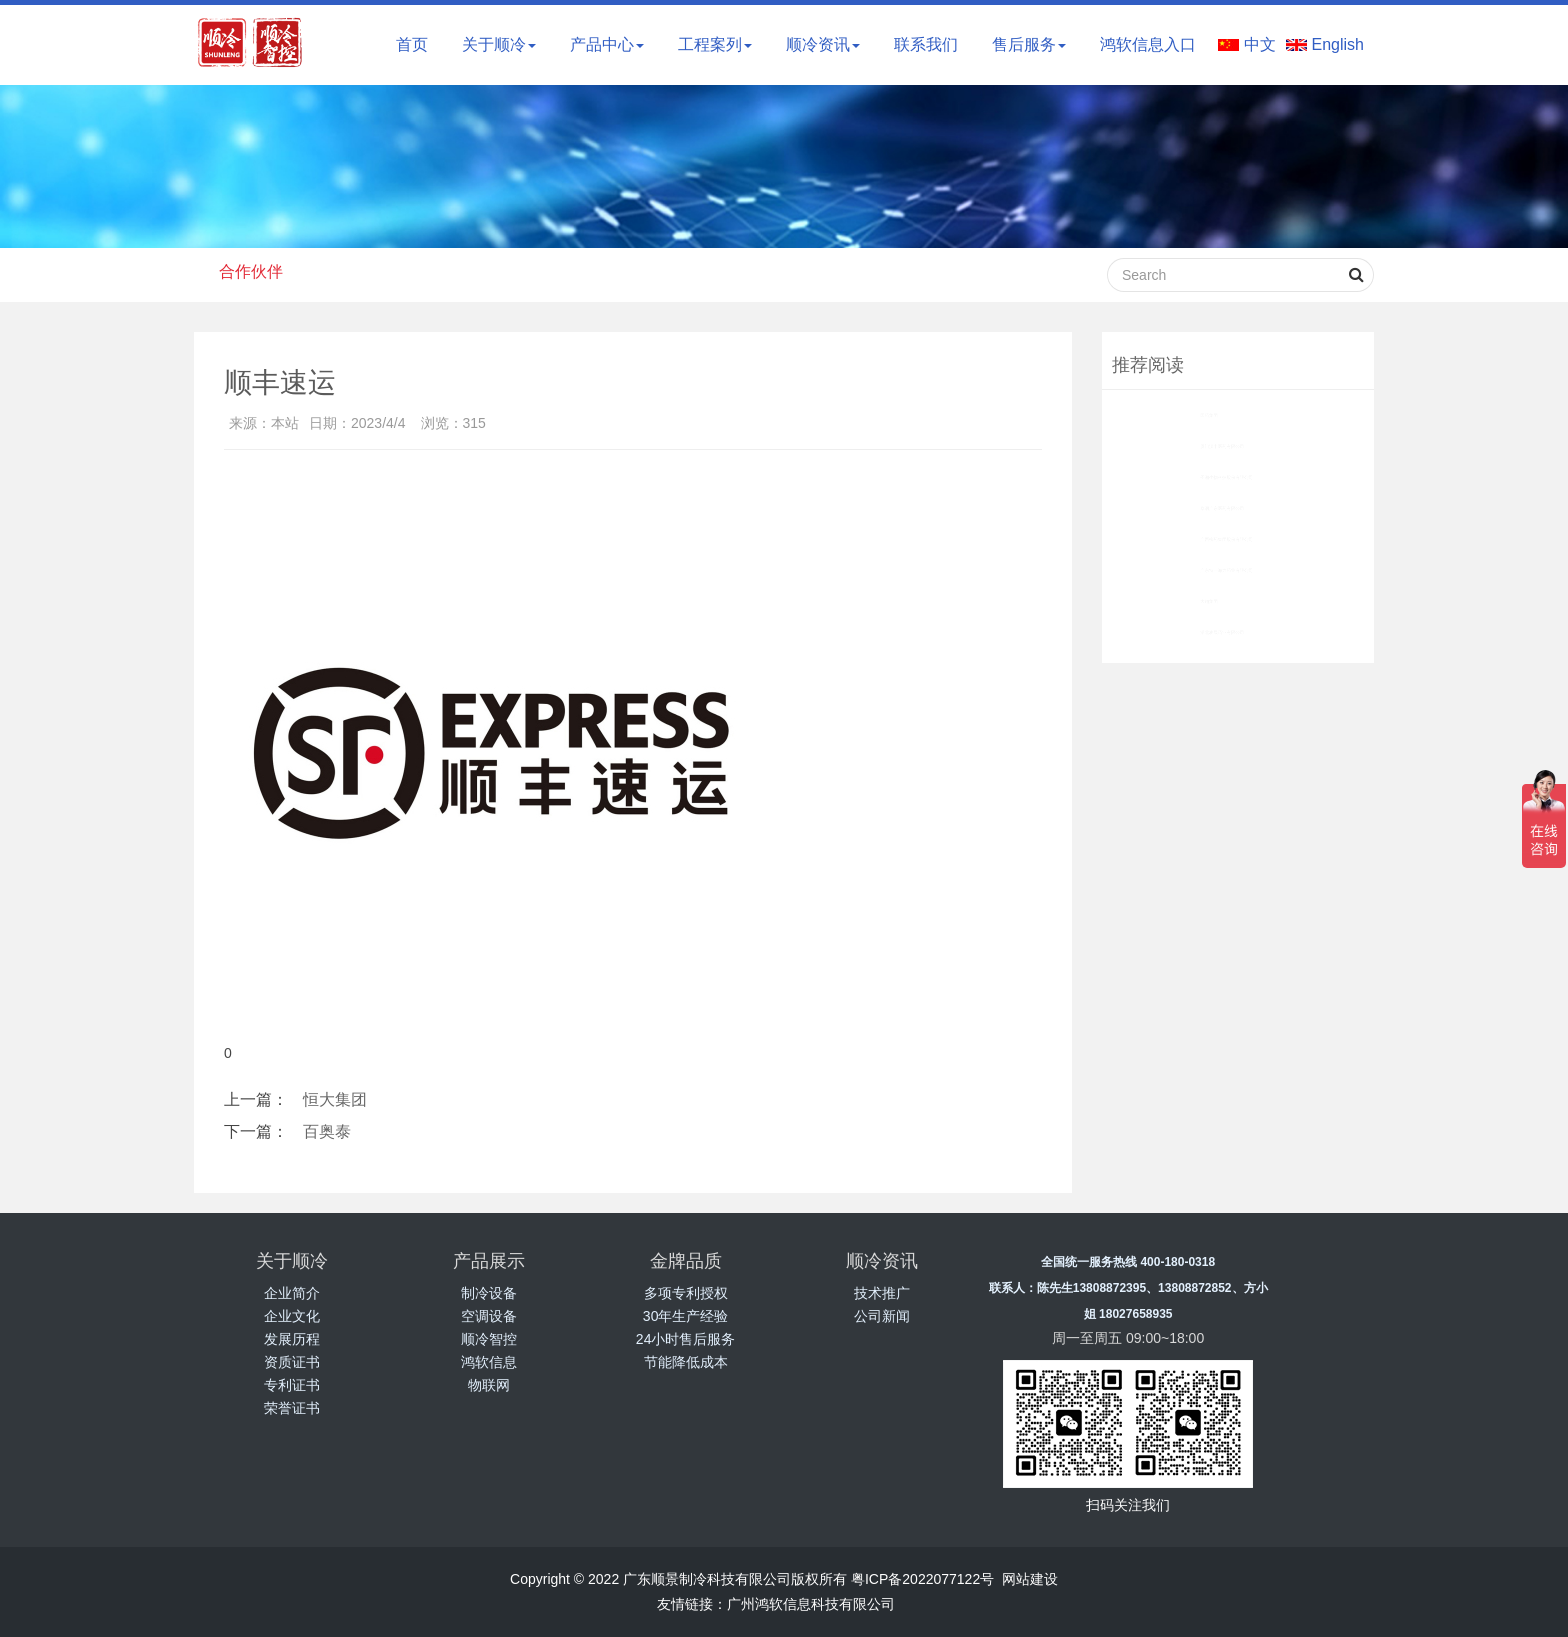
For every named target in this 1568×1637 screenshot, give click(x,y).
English (1338, 44)
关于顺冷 (499, 44)
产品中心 (607, 44)
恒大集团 (335, 1099)
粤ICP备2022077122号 (922, 1579)
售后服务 (1029, 44)
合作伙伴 (251, 271)
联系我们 (926, 44)
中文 (1260, 44)
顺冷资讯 (823, 44)
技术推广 (882, 1293)
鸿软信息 (489, 1362)
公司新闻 (882, 1316)
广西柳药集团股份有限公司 (1201, 539)
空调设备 (489, 1316)
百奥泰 (327, 1131)
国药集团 (1145, 415)
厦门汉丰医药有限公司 (1187, 446)
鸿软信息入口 (1148, 44)
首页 (412, 44)
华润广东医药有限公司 (1187, 508)
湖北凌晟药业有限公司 (1186, 632)
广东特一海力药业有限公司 (1201, 570)
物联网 (489, 1385)
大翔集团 (1145, 601)
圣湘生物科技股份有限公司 (1201, 477)
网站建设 (1030, 1579)
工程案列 (715, 44)
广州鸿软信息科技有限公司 (811, 1604)
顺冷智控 (489, 1339)
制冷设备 (489, 1293)
